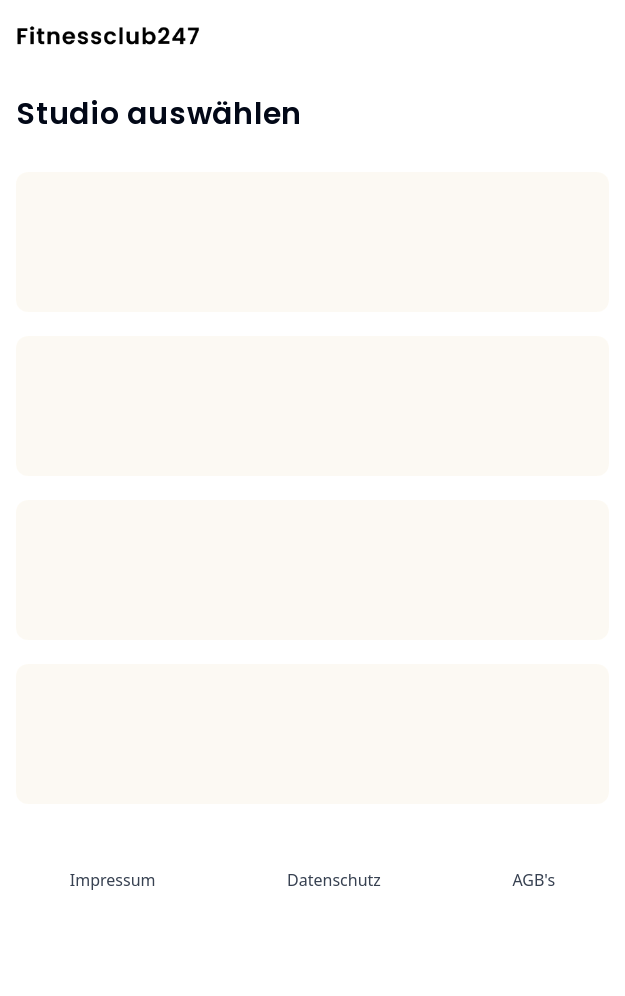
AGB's (533, 880)
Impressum (113, 880)
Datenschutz (334, 880)
